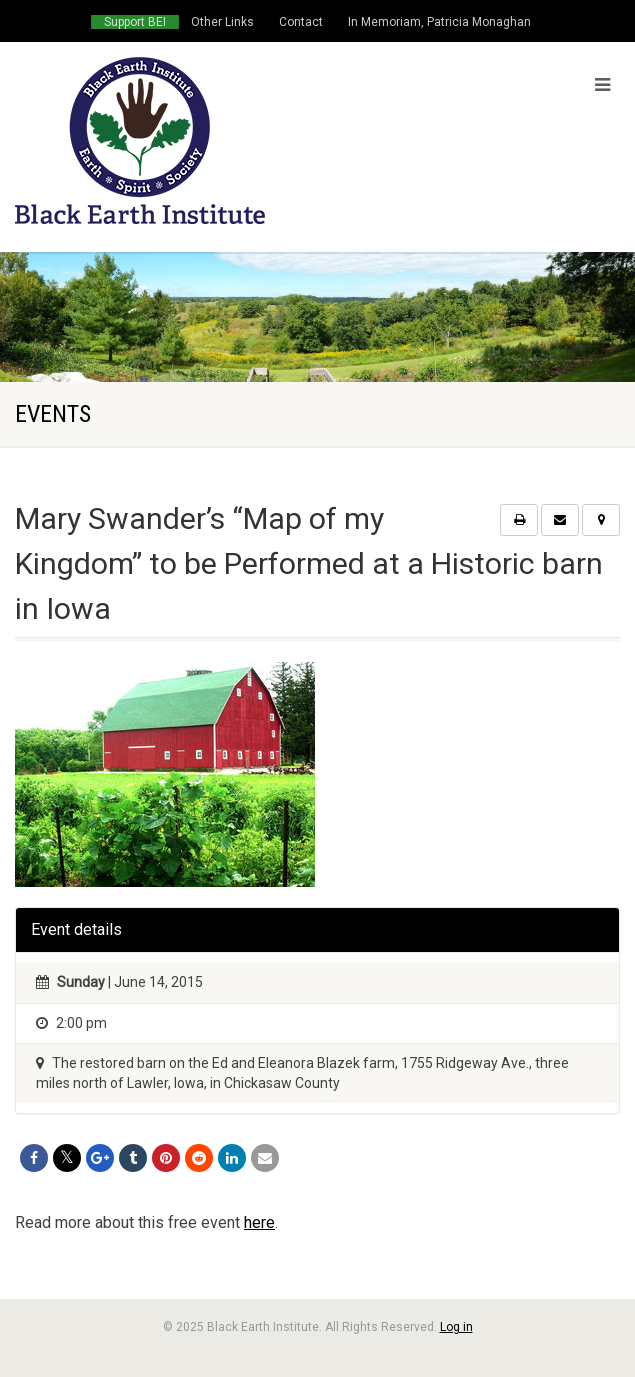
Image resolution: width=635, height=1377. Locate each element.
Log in (456, 1327)
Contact (301, 22)
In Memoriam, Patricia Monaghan (439, 22)
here (259, 1222)
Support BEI (135, 22)
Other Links (222, 22)
